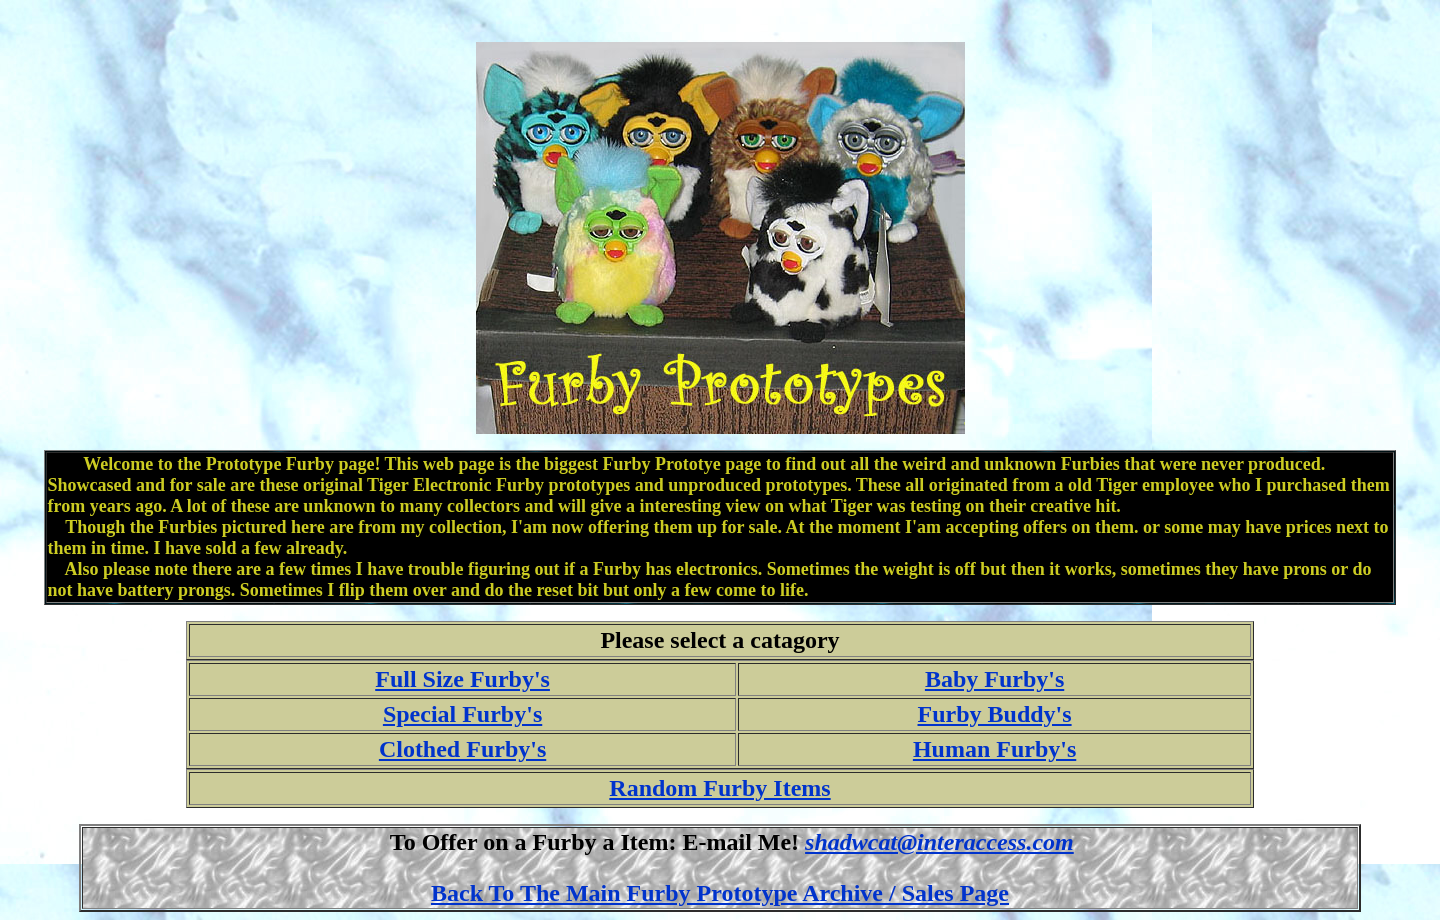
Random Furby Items (719, 788)
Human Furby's (994, 749)
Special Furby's (462, 714)
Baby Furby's (994, 679)
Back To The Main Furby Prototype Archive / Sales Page (720, 893)
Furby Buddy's (995, 714)
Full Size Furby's (462, 679)
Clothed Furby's (462, 749)
